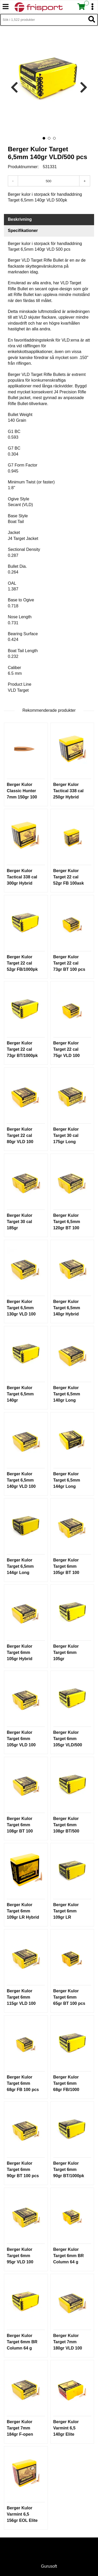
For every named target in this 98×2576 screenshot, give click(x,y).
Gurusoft (49, 2566)
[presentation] (14, 87)
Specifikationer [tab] (23, 230)
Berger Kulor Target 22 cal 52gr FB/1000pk (22, 963)
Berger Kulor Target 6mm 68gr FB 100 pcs (23, 2083)
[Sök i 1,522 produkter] (43, 19)
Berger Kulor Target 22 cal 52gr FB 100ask (68, 876)
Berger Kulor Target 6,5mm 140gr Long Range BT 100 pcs (67, 1400)
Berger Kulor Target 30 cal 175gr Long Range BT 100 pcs (67, 1141)
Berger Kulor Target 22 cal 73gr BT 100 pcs (69, 963)
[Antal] (48, 180)
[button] (44, 138)
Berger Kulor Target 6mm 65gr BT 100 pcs (69, 1997)
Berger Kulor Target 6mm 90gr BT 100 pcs (23, 2169)
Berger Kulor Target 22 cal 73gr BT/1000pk (22, 1049)
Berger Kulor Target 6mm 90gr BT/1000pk (68, 2169)
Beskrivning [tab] (20, 219)
